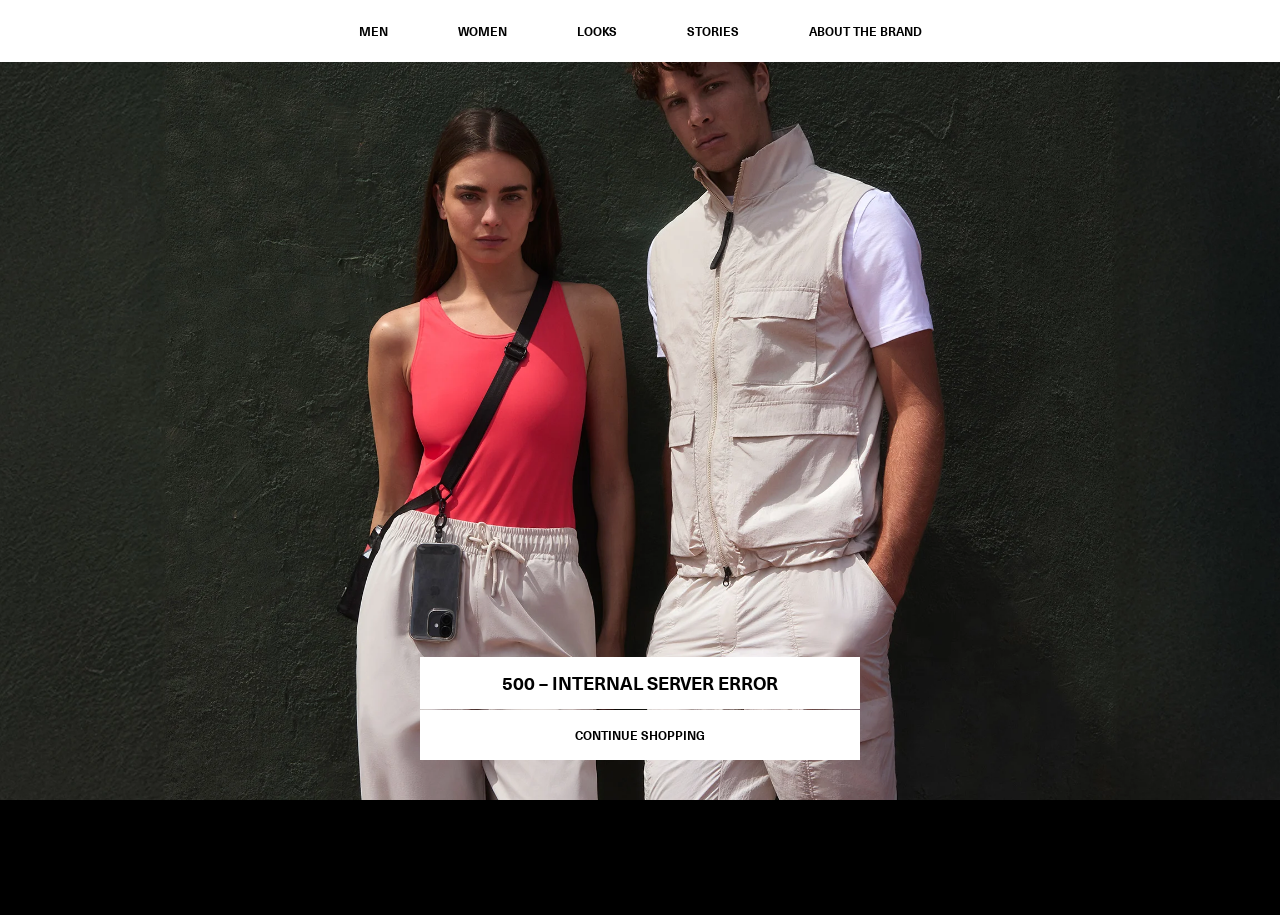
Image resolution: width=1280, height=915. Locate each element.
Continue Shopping (640, 735)
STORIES (713, 31)
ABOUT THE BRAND (865, 31)
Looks (597, 31)
